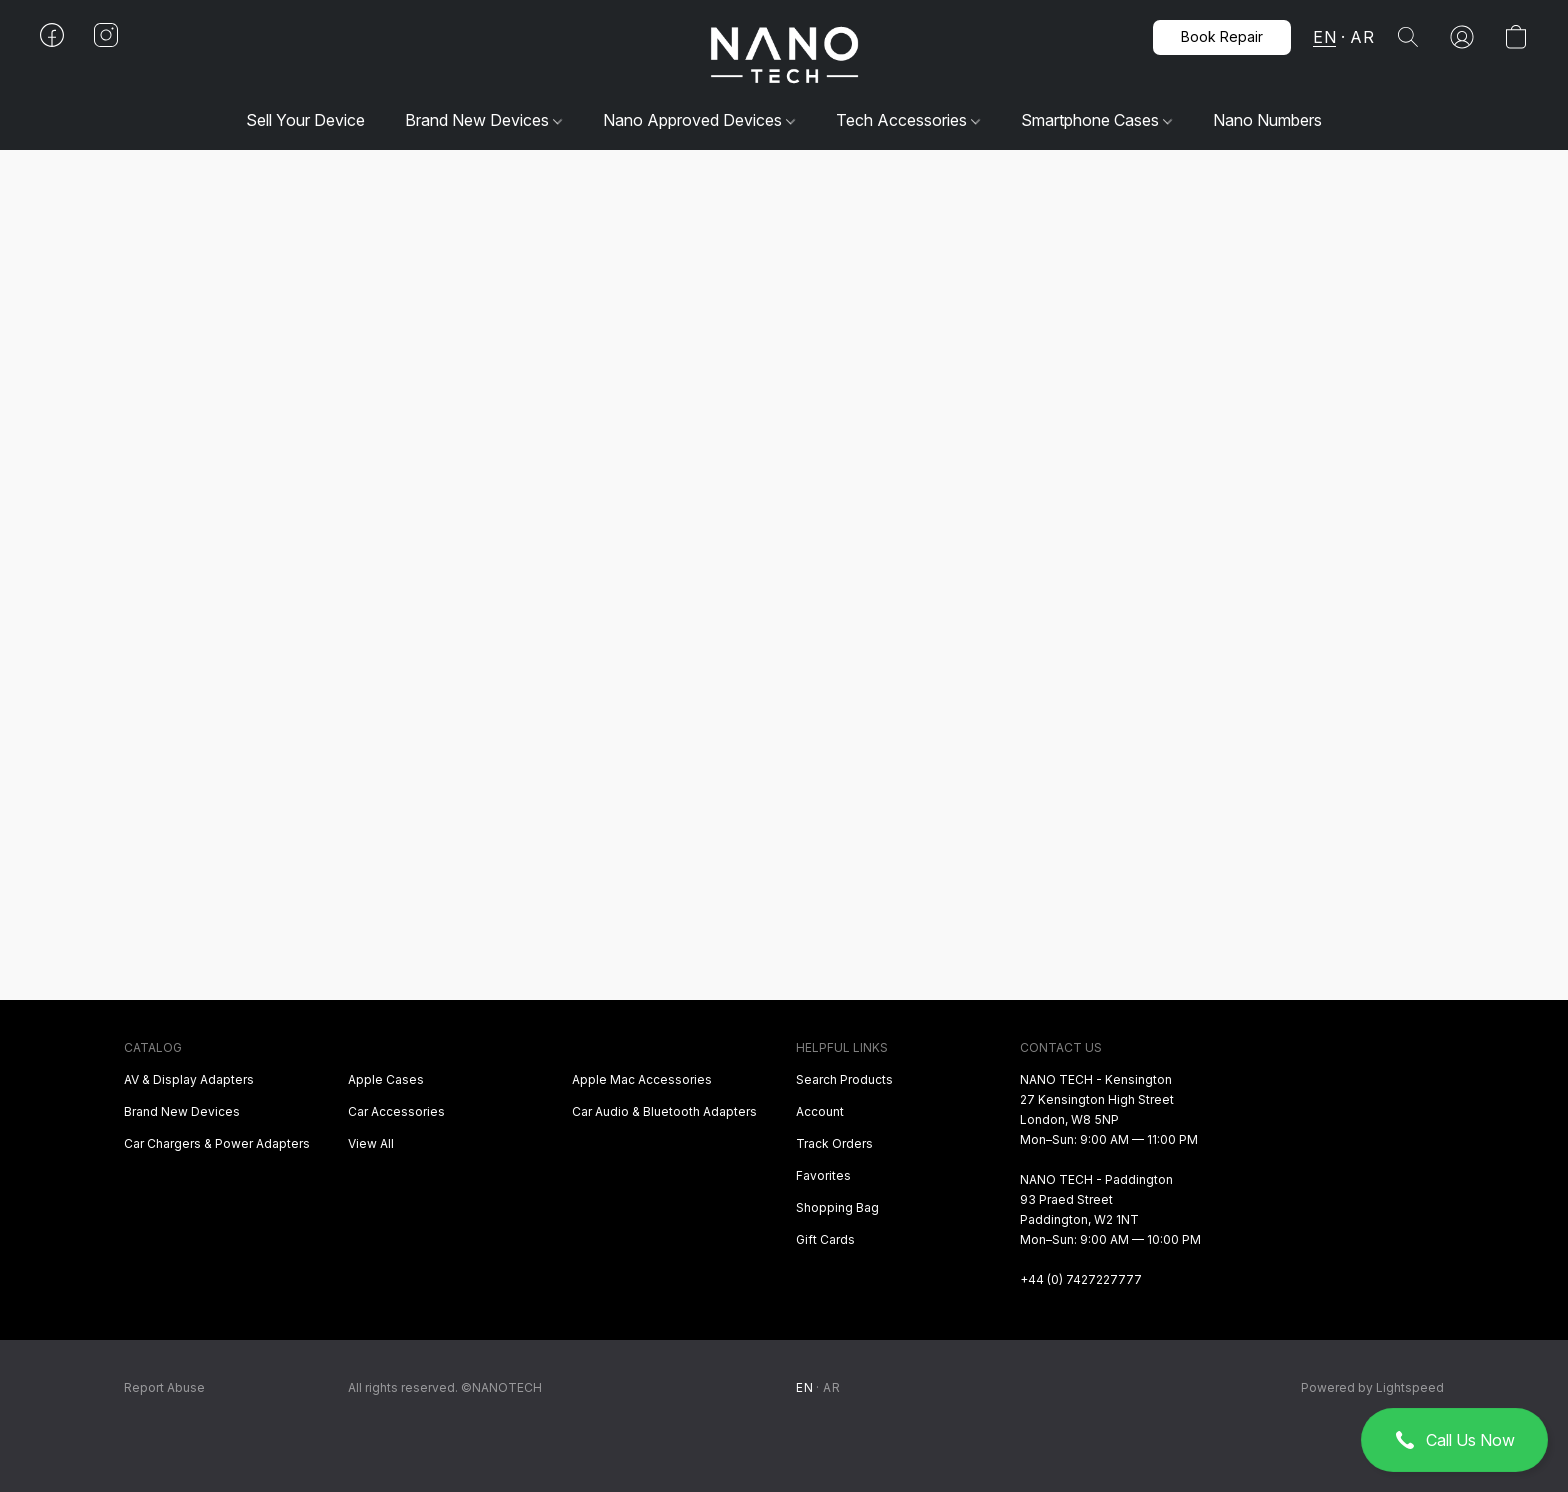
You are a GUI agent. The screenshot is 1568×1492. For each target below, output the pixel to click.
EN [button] (1324, 37)
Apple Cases (386, 1079)
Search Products (844, 1079)
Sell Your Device (305, 120)
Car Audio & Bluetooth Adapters (664, 1111)
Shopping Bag (837, 1207)
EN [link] (804, 1387)
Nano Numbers (1267, 120)
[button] (1454, 1440)
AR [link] (831, 1387)
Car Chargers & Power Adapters (217, 1143)
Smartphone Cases (1096, 120)
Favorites (823, 1175)
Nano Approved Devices (699, 120)
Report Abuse (164, 1387)
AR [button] (1362, 37)
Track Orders (834, 1143)
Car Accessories (396, 1111)
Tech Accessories (908, 120)
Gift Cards (825, 1239)
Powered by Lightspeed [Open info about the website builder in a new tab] (1372, 1387)
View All (371, 1143)
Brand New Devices (483, 120)
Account (820, 1111)
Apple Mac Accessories (642, 1079)
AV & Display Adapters (189, 1079)
